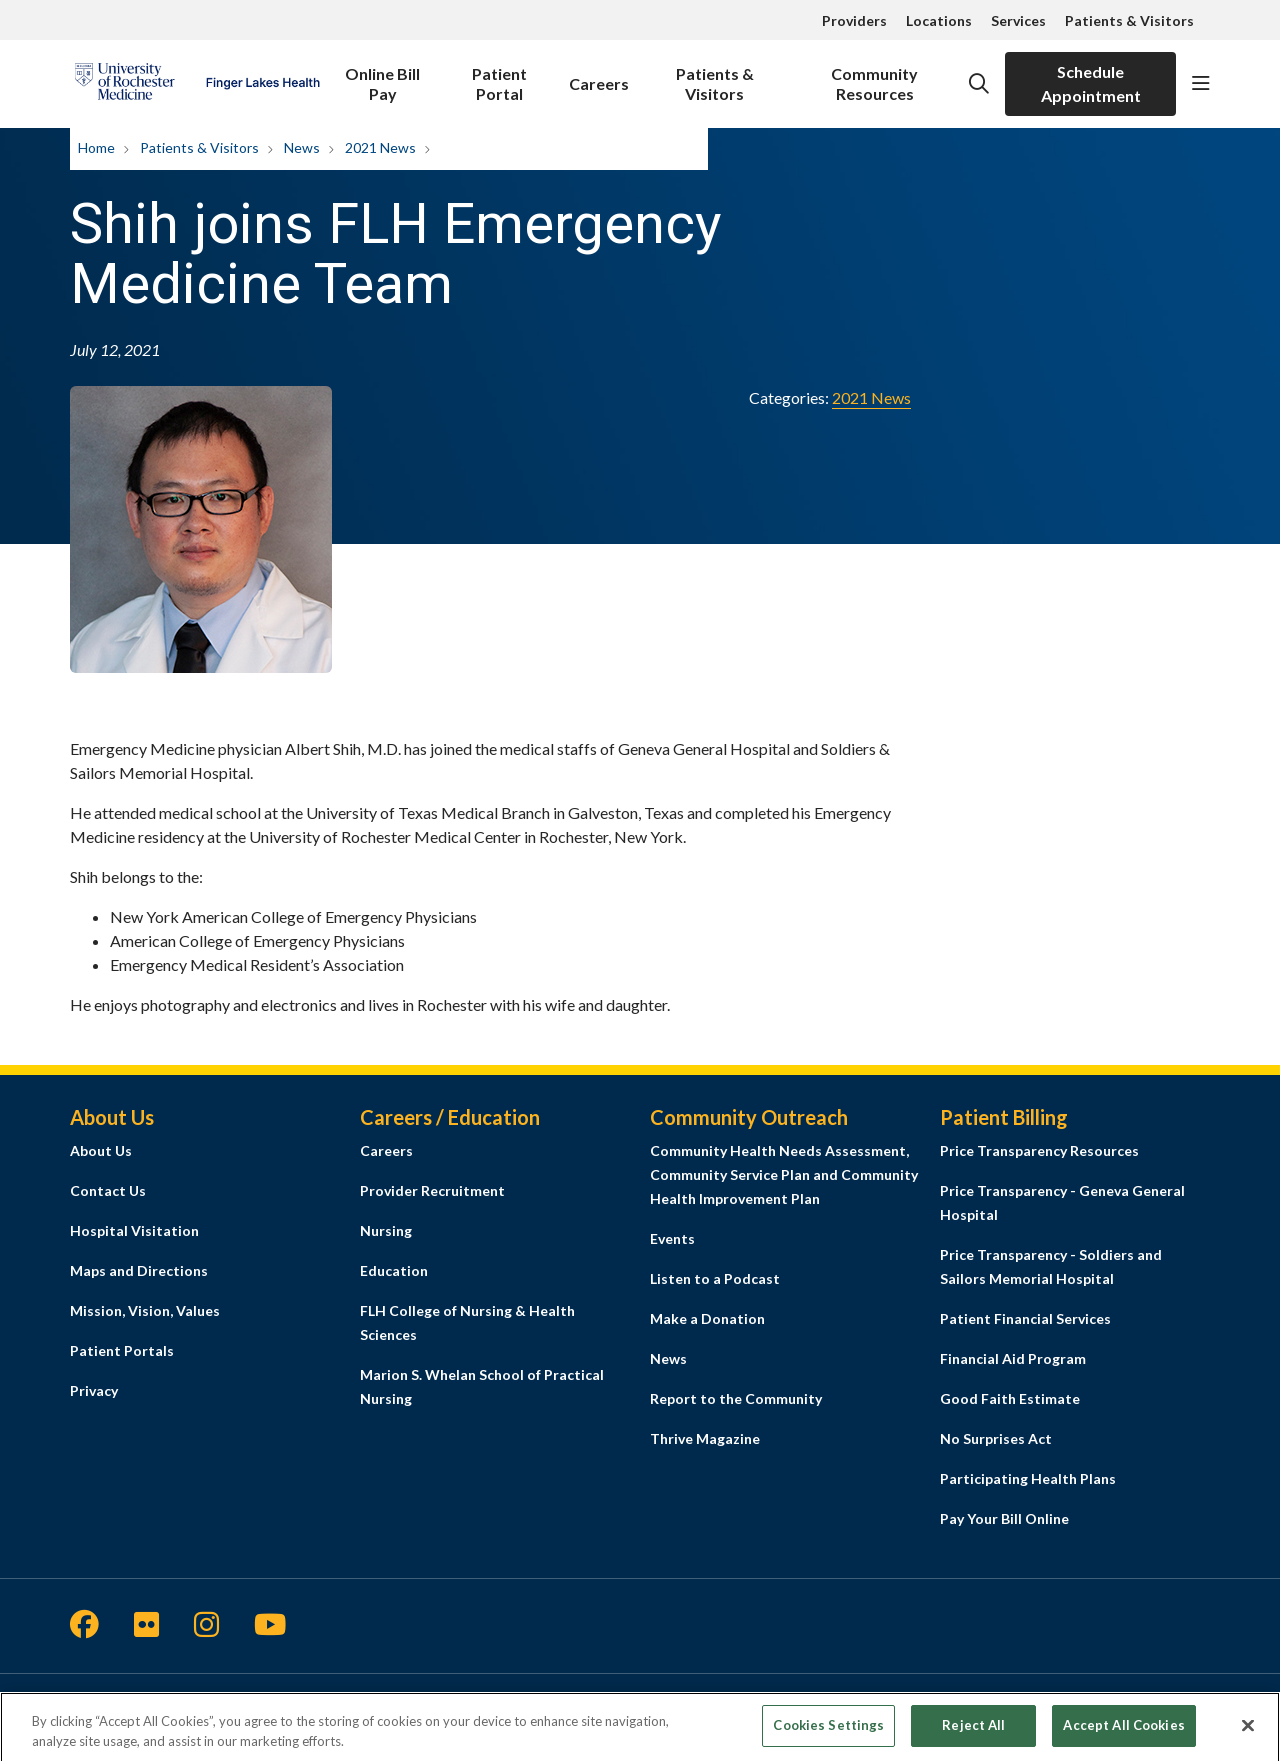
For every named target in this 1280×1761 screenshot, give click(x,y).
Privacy (94, 1390)
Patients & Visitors (1129, 20)
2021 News (871, 397)
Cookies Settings (828, 1734)
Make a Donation (707, 1318)
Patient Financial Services (1025, 1318)
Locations (939, 20)
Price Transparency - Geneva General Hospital (1062, 1202)
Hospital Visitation (134, 1230)
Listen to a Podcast (715, 1278)
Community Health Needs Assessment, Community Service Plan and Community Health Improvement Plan (784, 1174)
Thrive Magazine (705, 1438)
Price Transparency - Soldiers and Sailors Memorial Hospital (1051, 1266)
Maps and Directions (139, 1270)
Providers (854, 20)
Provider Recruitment (432, 1190)
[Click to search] (979, 84)
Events (672, 1238)
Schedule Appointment (1091, 83)
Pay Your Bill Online (1004, 1518)
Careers (599, 72)
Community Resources (875, 77)
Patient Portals (122, 1350)
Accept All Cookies (1123, 1734)
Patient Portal (499, 77)
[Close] (1248, 1735)
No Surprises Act (996, 1438)
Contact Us (108, 1190)
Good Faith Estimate (1010, 1398)
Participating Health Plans (1028, 1478)
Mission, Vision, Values (145, 1310)
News (668, 1358)
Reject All (973, 1734)
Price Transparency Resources (1039, 1150)
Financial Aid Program (1013, 1358)
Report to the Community (736, 1398)
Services (1018, 20)
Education (394, 1270)
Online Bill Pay (382, 77)
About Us (101, 1150)
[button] (1201, 84)
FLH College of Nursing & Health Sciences (467, 1322)
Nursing (386, 1230)
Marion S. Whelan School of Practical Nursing (482, 1386)
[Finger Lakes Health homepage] (197, 84)
